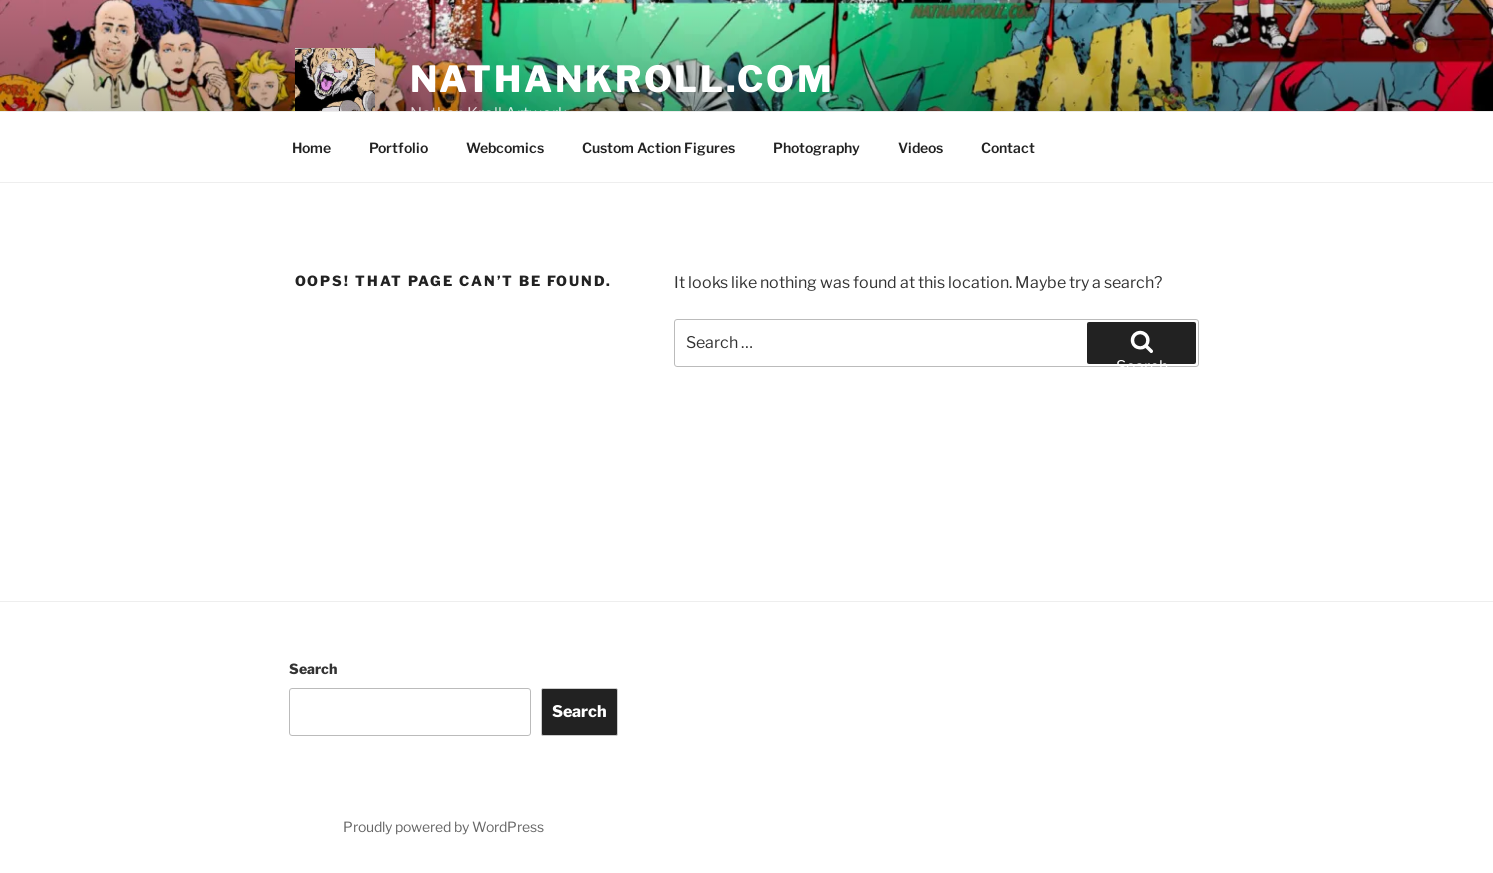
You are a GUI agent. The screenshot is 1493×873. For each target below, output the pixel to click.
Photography (816, 147)
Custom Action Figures (658, 147)
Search (313, 668)
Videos (920, 147)
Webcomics (505, 147)
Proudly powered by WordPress (443, 826)
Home (311, 147)
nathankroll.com (622, 79)
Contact (1008, 147)
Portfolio (398, 147)
